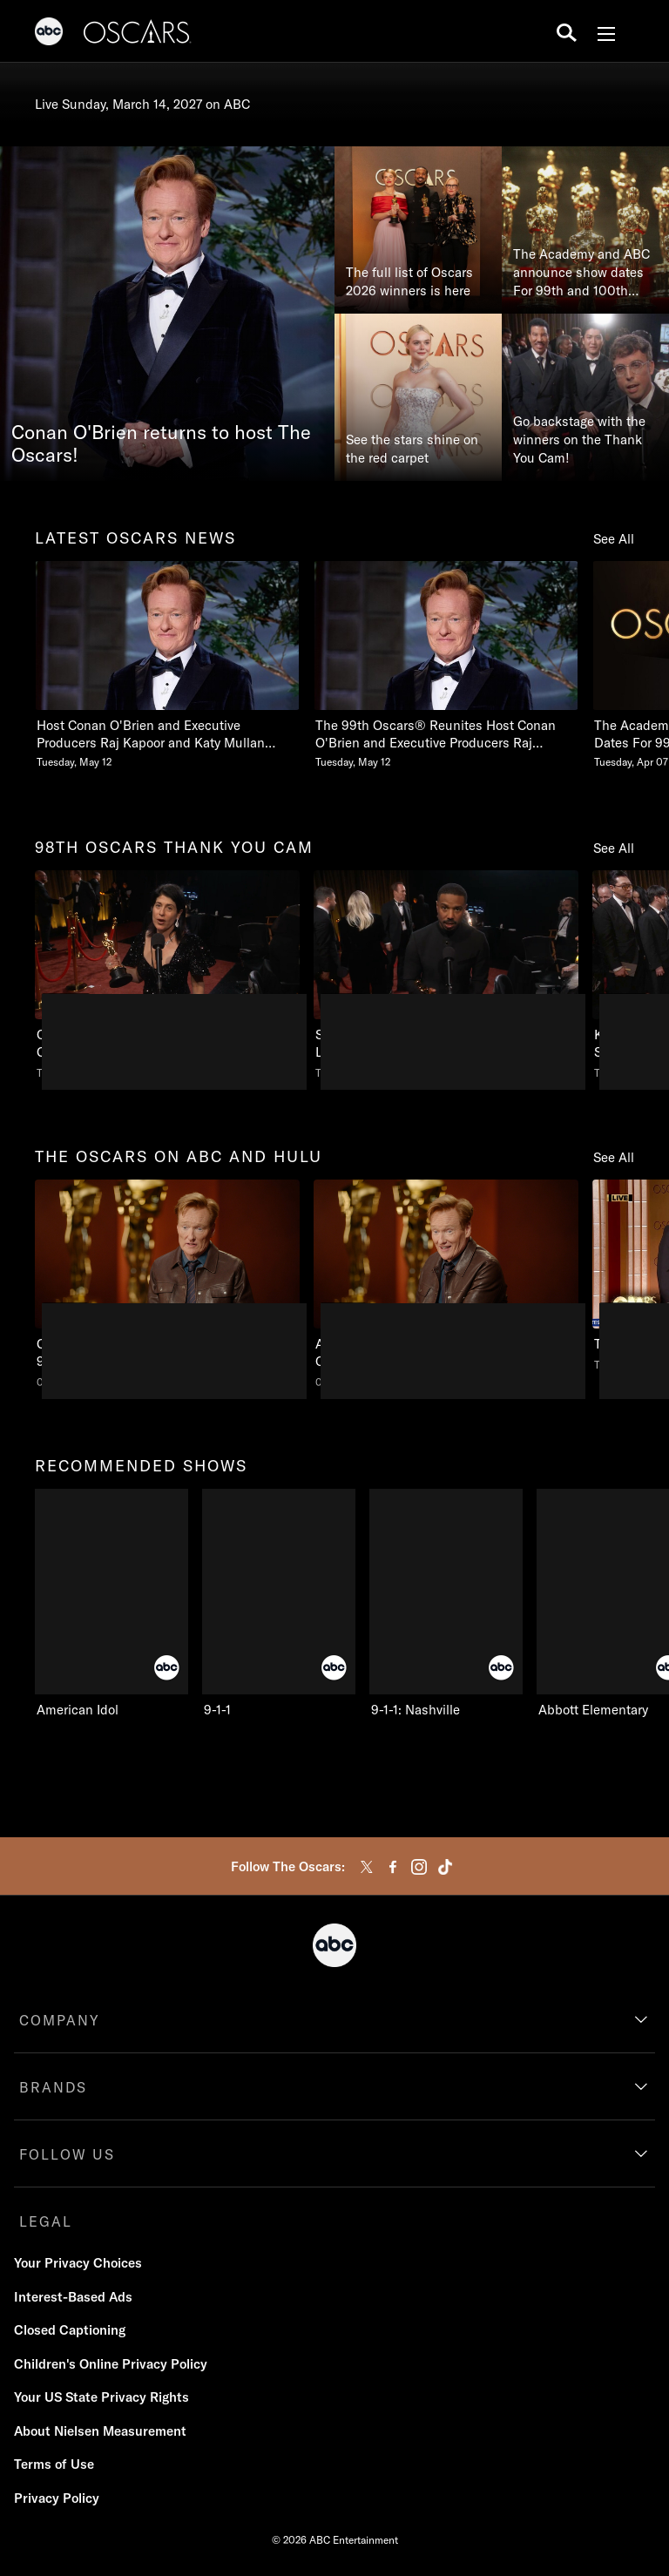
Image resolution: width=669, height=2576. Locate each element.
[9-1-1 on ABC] (278, 1604)
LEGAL (45, 2221)
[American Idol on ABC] (111, 1604)
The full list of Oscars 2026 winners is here (409, 281)
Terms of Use (54, 2464)
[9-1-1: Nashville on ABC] (446, 1604)
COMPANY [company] (59, 2020)
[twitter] (367, 1867)
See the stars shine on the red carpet (412, 448)
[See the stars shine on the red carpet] (418, 397)
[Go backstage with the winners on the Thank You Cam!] (585, 397)
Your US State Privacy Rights (101, 2397)
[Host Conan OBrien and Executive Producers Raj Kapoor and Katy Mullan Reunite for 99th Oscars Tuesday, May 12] (167, 665)
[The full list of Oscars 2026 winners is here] (418, 230)
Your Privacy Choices (78, 2263)
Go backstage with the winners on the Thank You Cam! (579, 439)
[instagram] (419, 1867)
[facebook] (393, 1867)
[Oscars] (138, 34)
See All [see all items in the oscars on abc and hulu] (613, 1157)
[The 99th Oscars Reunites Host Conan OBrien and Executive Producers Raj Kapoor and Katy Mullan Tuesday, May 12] (446, 665)
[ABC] (49, 34)
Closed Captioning (69, 2330)
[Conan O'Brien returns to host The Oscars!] (167, 313)
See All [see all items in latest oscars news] (613, 539)
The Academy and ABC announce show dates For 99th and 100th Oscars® (581, 273)
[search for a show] (567, 31)
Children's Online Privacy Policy (110, 2364)
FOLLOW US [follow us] (67, 2154)
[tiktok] (445, 1867)
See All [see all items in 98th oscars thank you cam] (613, 848)
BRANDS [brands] (53, 2087)
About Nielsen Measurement (100, 2431)
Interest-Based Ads (73, 2297)
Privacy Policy (56, 2498)
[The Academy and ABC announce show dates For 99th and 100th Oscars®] (585, 230)
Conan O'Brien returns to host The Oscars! (161, 444)
